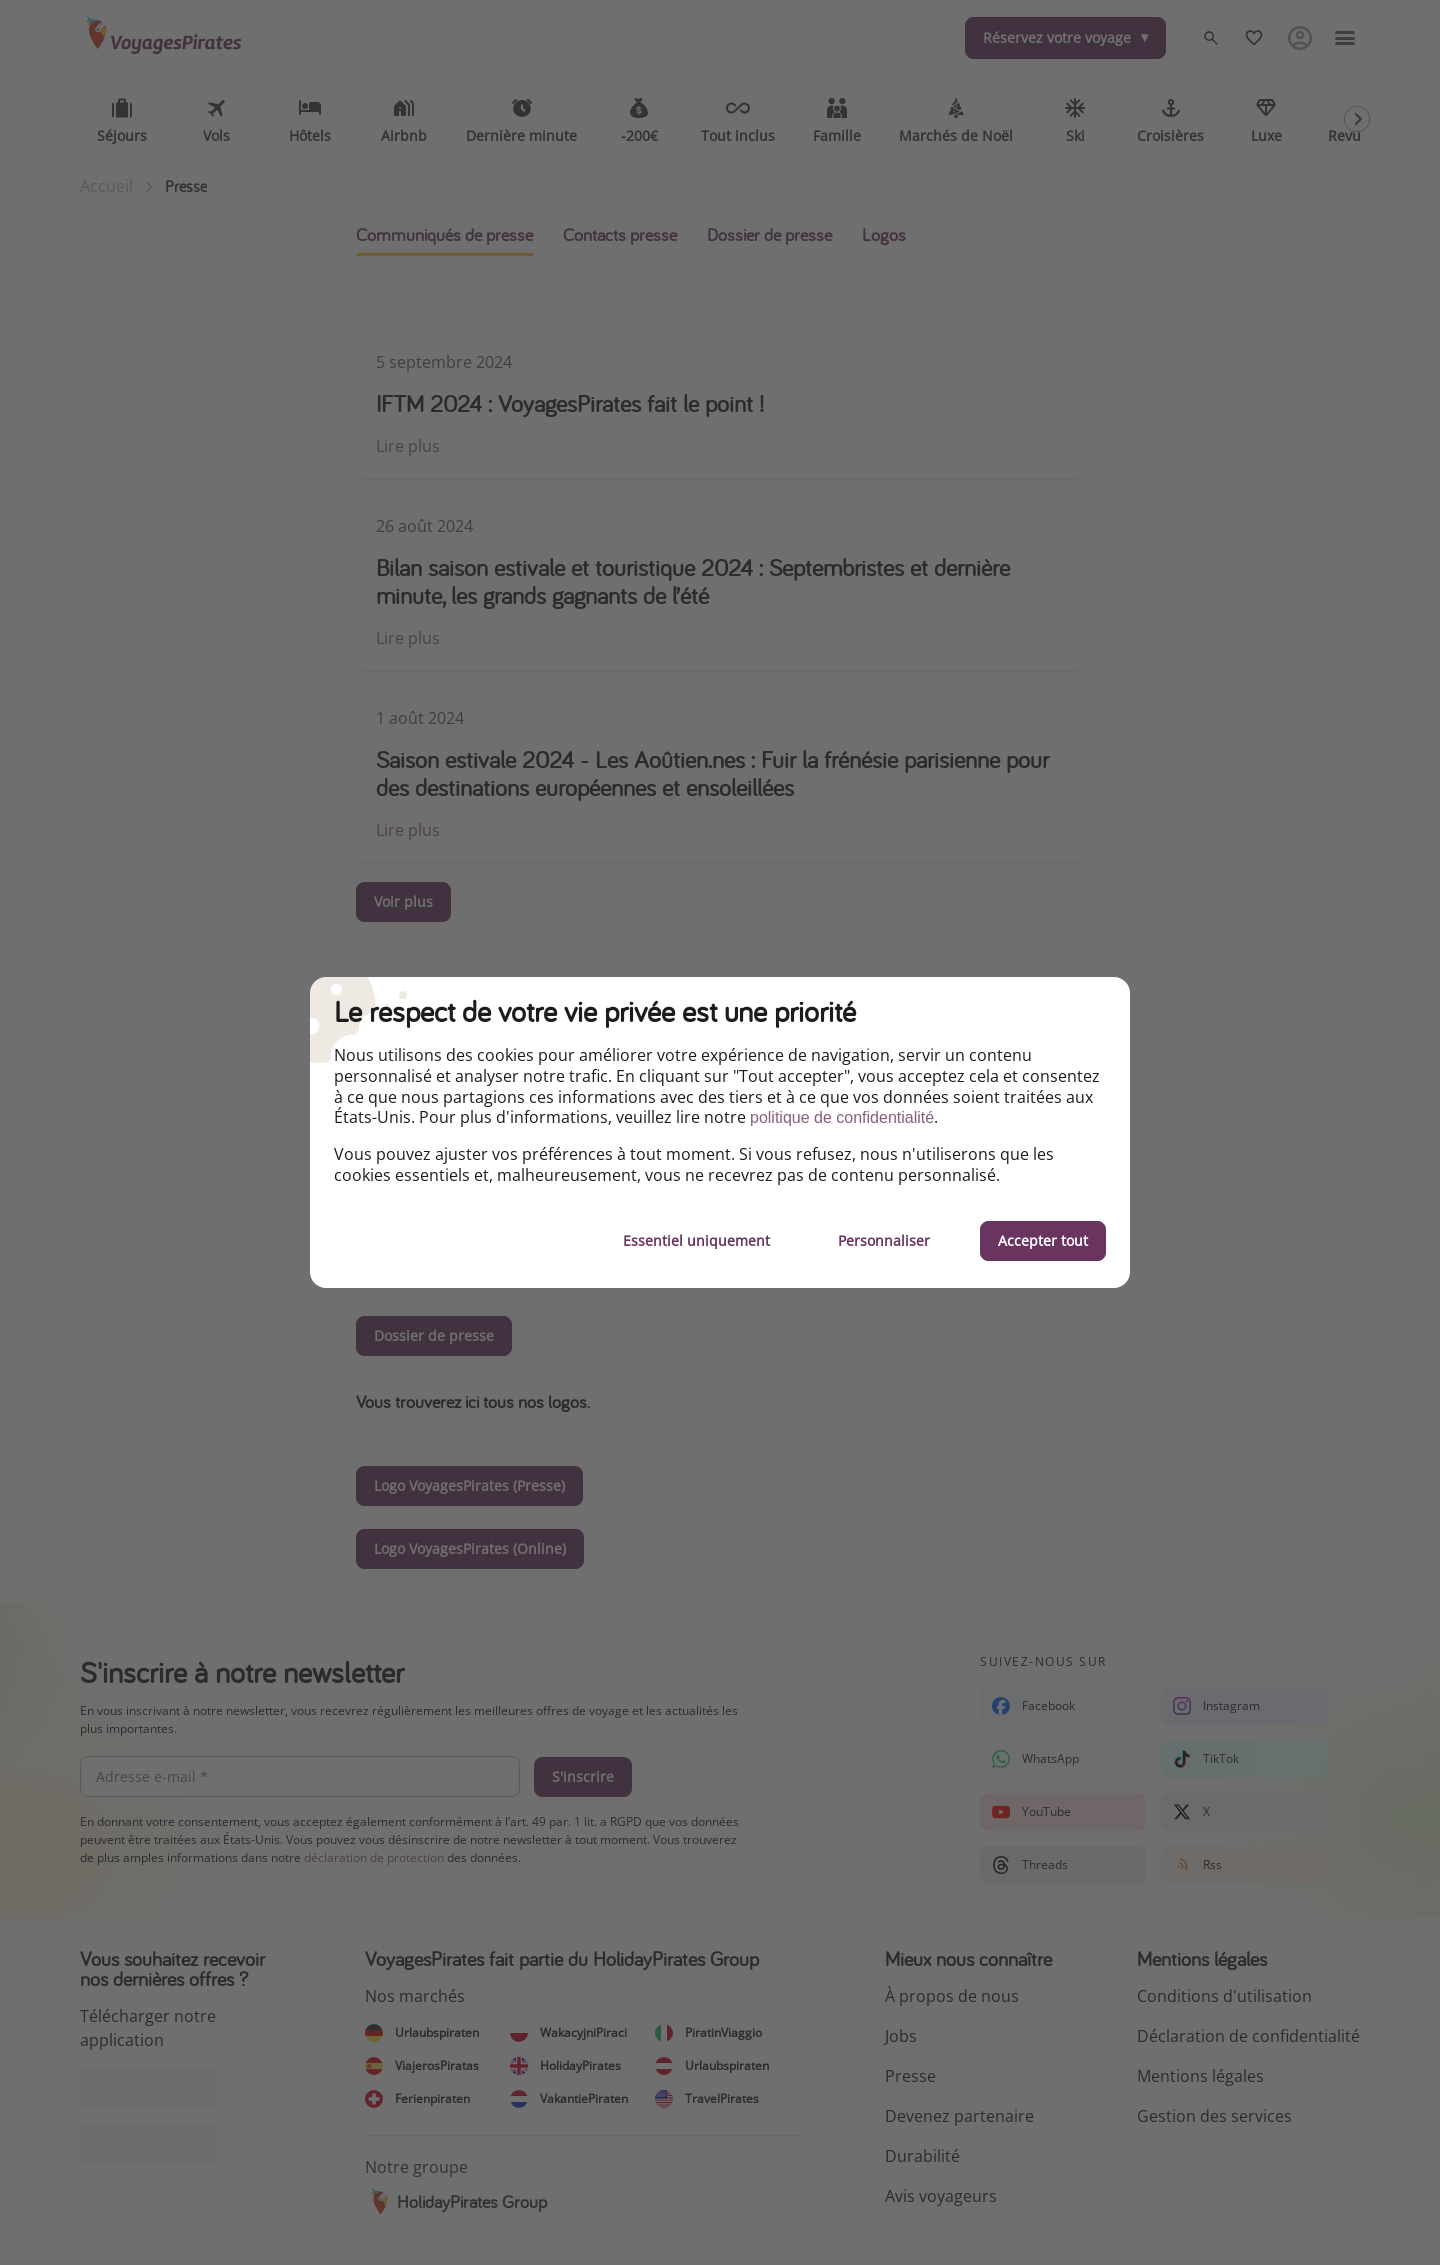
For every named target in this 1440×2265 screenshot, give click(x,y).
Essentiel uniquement (696, 1240)
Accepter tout (1043, 1240)
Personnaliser (884, 1240)
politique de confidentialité (842, 1117)
